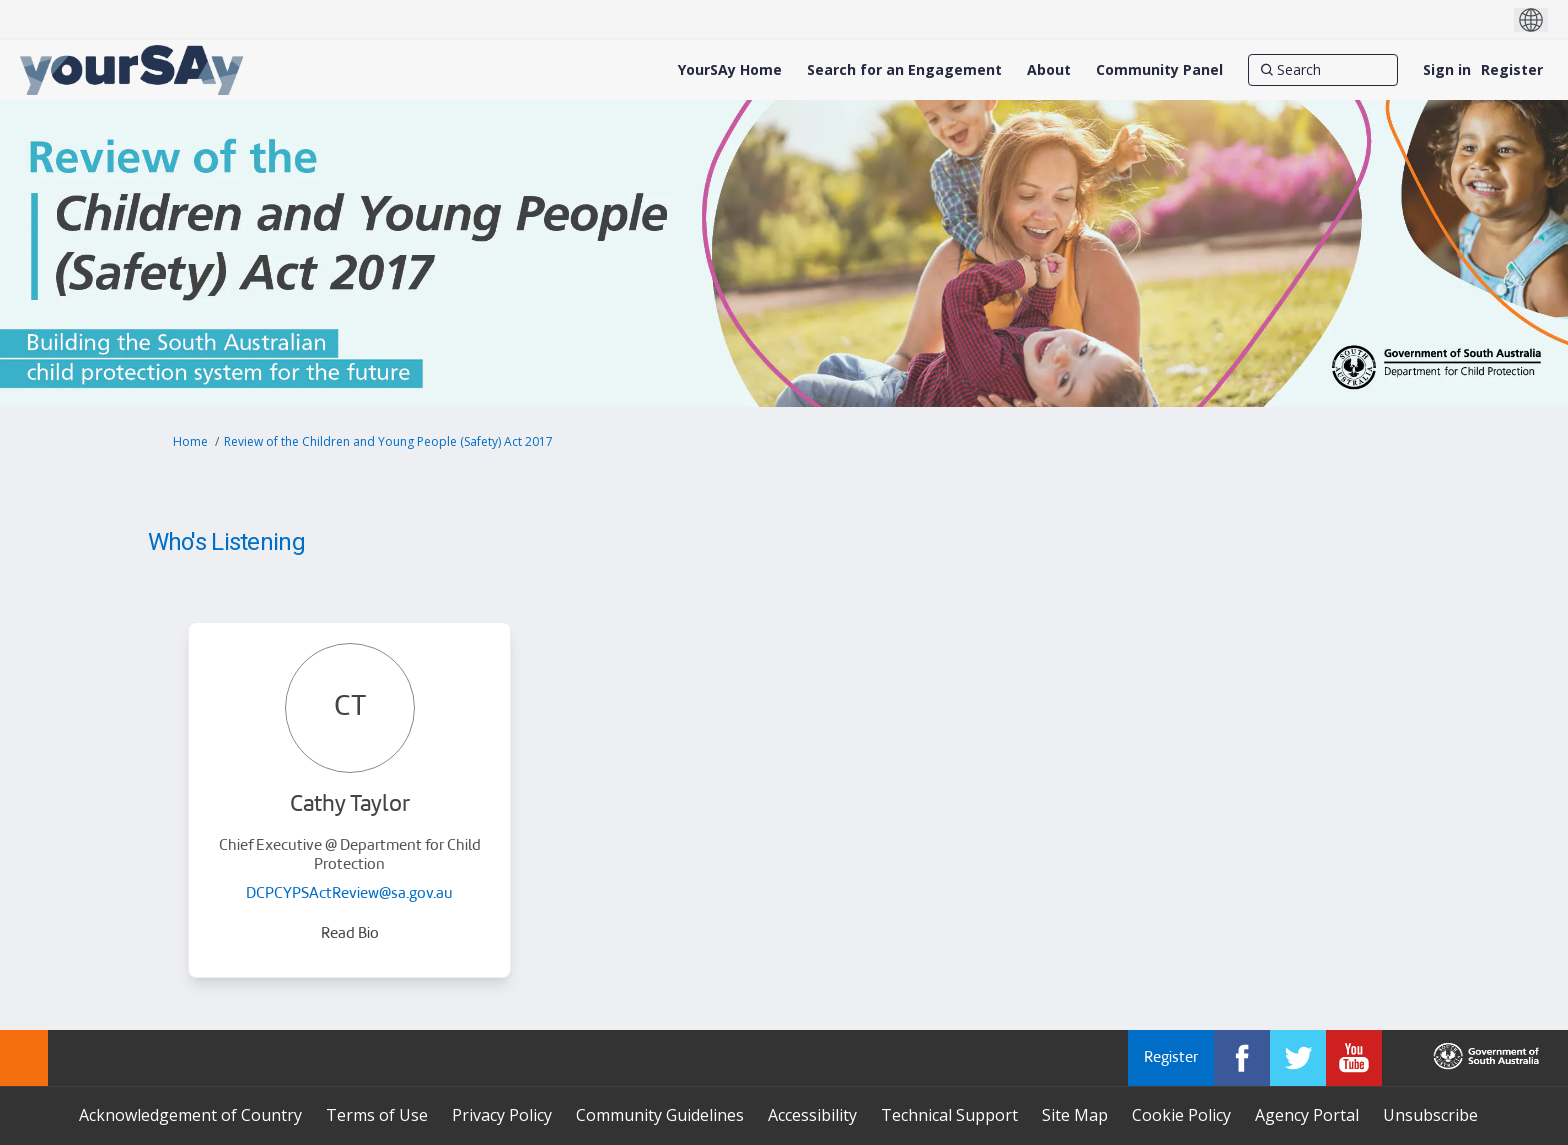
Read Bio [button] (350, 934)
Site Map (1075, 1115)
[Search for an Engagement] (904, 70)
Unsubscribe (1430, 1115)
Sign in (1447, 69)
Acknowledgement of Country (190, 1115)
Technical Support (949, 1115)
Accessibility (812, 1115)
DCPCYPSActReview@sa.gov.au (349, 894)
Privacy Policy (502, 1115)
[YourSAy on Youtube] (1354, 1058)
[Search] (1323, 70)
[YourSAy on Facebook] (1242, 1058)
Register (1512, 69)
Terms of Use (377, 1115)
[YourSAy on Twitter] (1298, 1058)
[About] (1049, 70)
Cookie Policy (1181, 1115)
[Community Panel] (1159, 70)
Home (190, 441)
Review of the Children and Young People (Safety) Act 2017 (388, 441)
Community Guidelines (660, 1115)
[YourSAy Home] (730, 70)
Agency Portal (1307, 1115)
